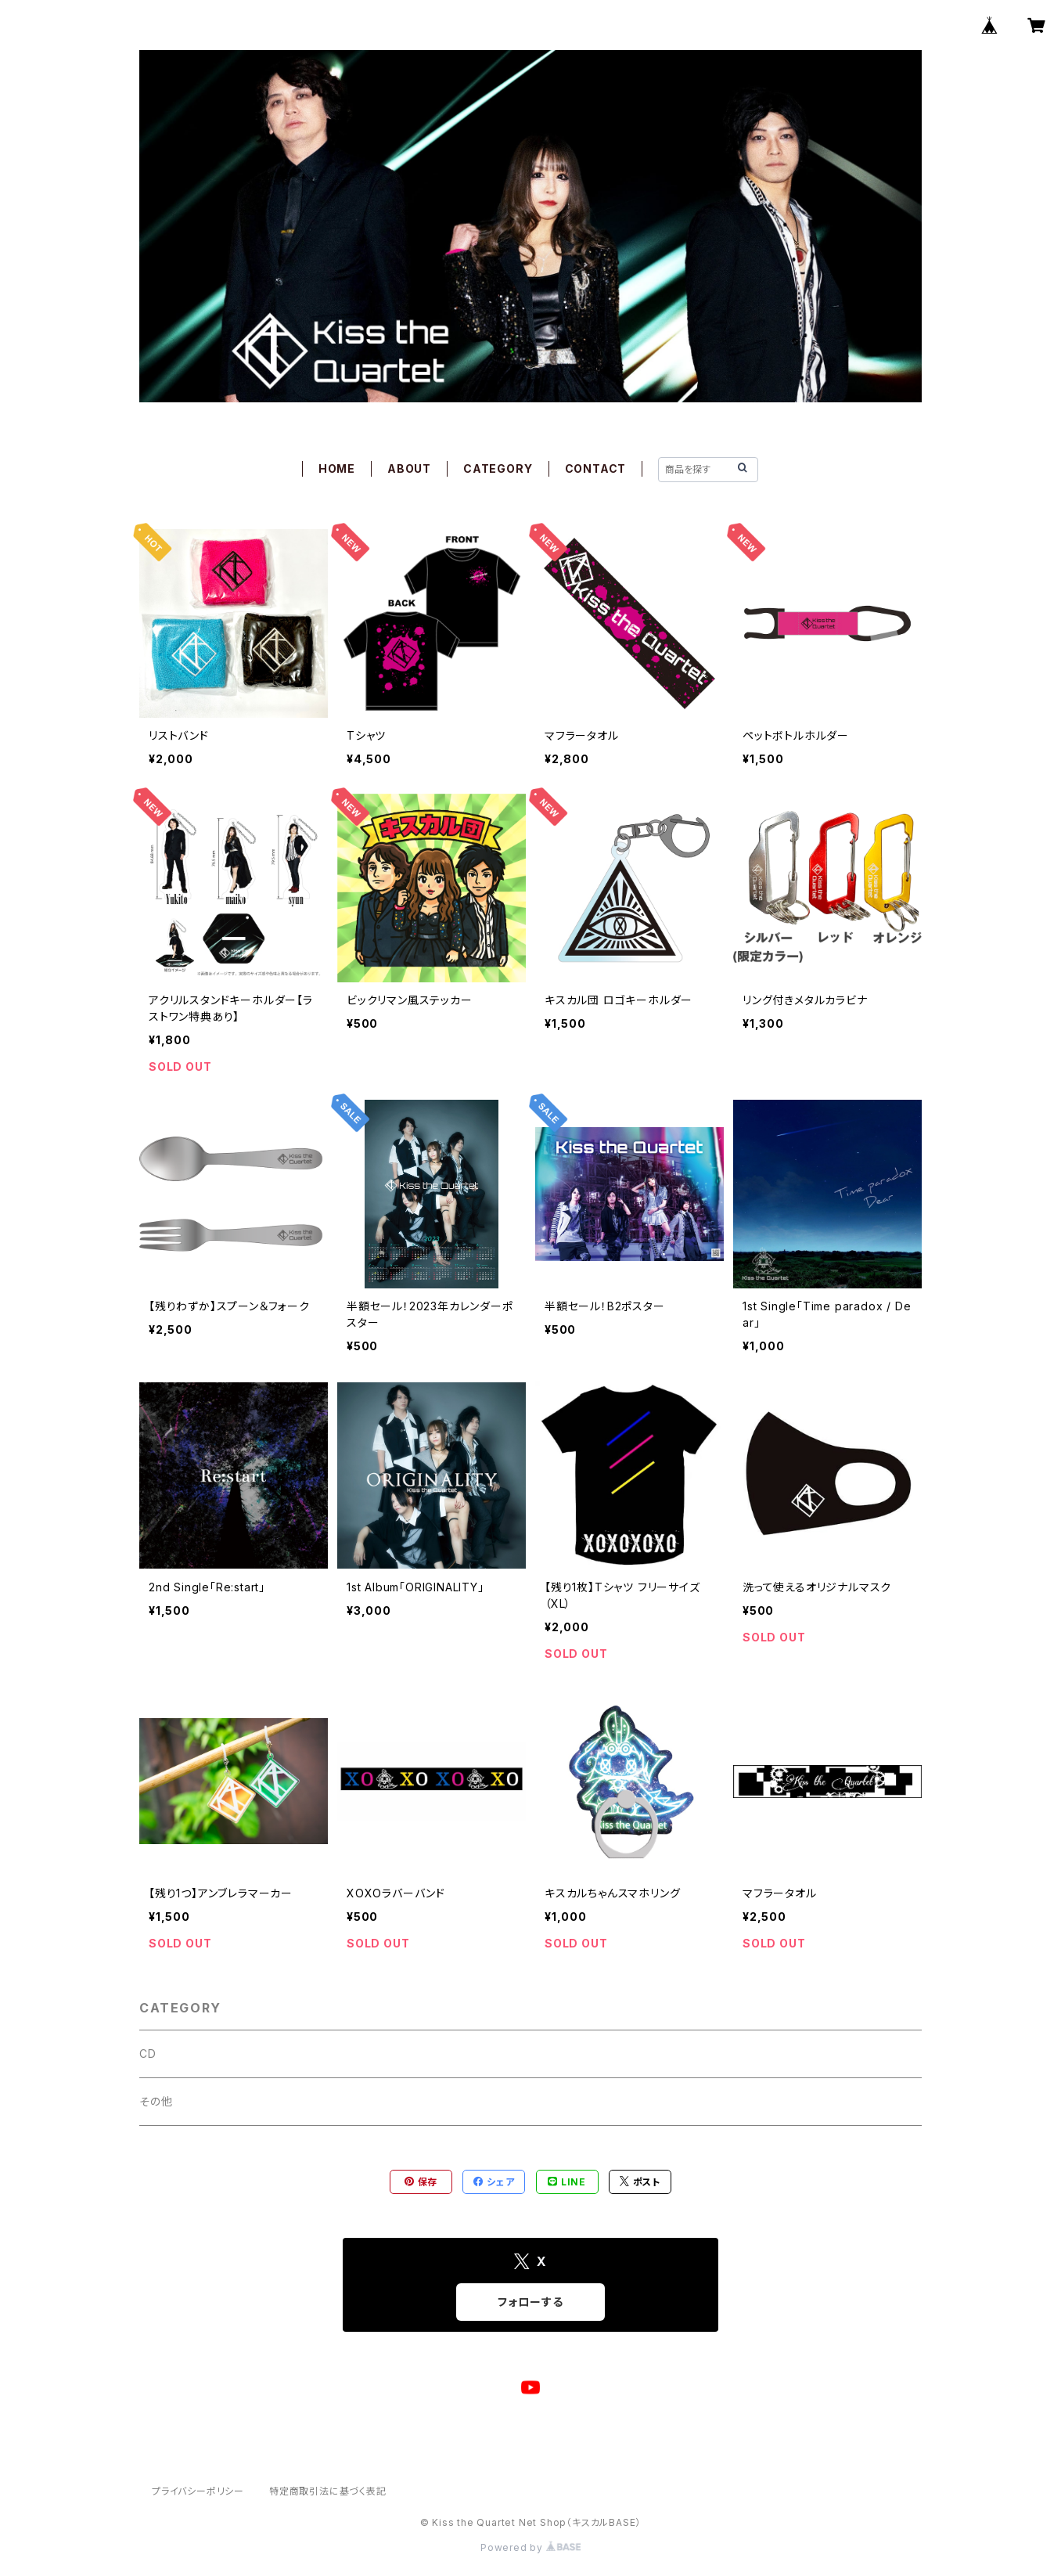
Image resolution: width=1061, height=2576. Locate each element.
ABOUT (409, 468)
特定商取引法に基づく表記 (328, 2491)
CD (147, 2053)
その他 (155, 2101)
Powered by (530, 2547)
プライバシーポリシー (198, 2491)
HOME (336, 468)
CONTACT (596, 468)
